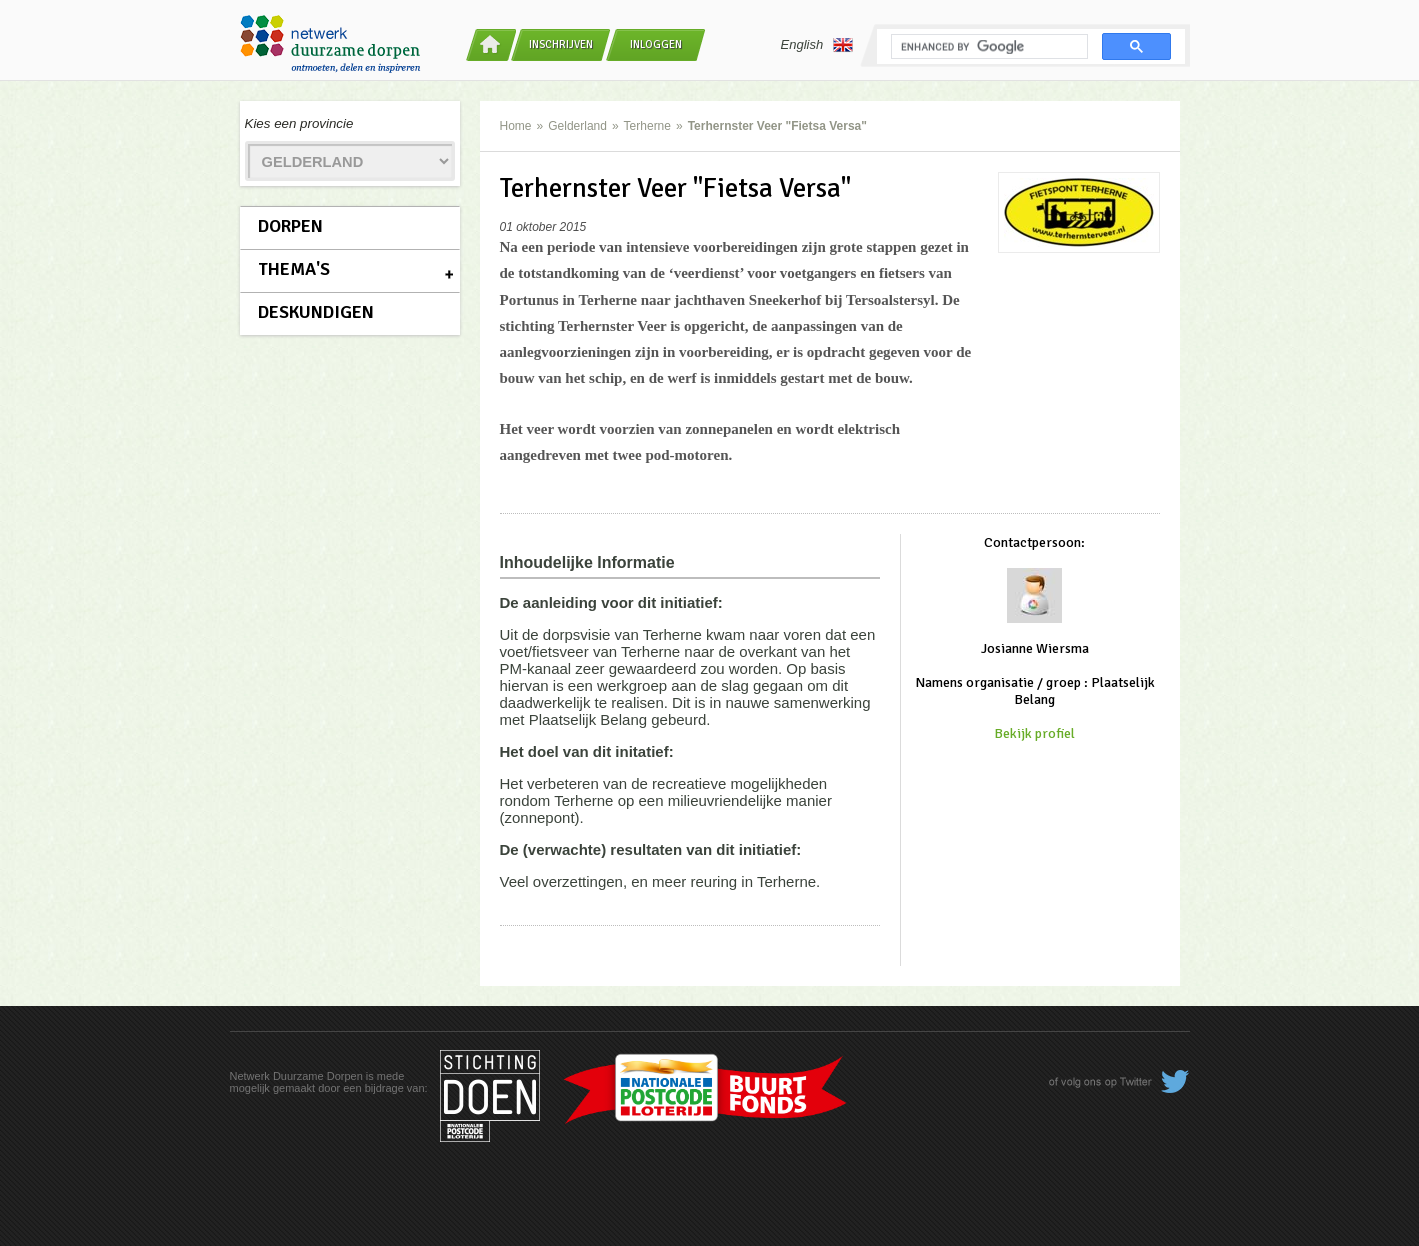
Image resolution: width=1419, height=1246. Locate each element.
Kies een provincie (299, 123)
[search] (987, 47)
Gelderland (577, 126)
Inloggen (656, 44)
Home (516, 126)
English (817, 45)
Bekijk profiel (1034, 733)
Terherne (647, 126)
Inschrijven (561, 44)
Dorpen (290, 226)
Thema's (294, 269)
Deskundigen (316, 312)
